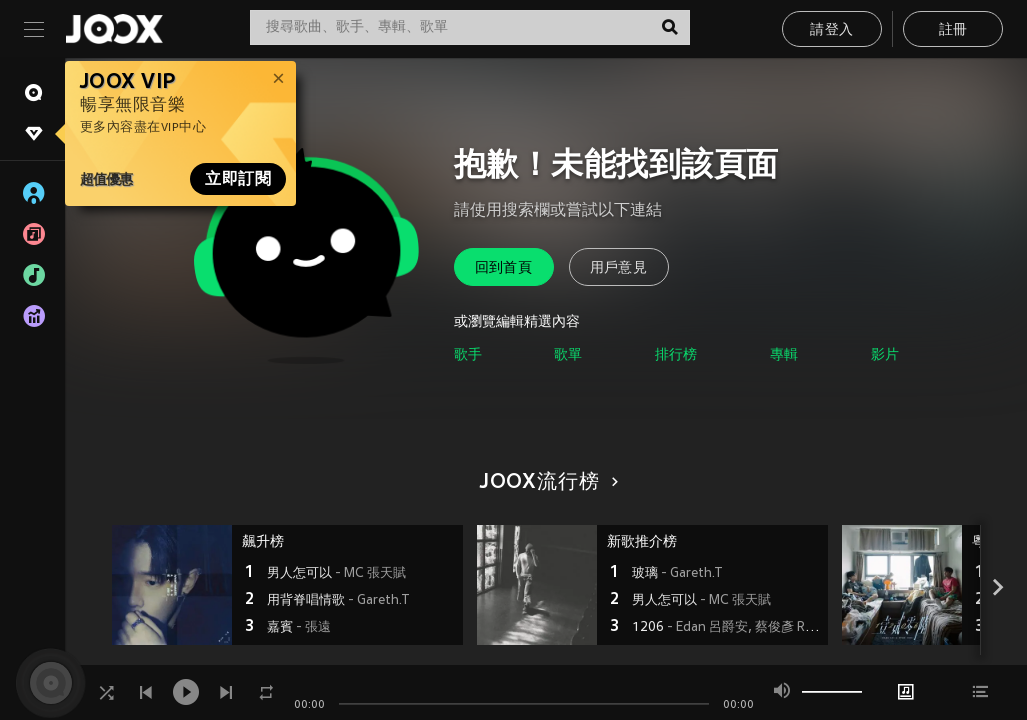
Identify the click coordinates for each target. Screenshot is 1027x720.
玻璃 (677, 574)
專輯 (784, 355)
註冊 (953, 30)
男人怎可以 (336, 574)
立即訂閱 (238, 179)
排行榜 (676, 355)
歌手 (468, 355)
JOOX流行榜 (546, 483)
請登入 (831, 30)
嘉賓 (299, 628)
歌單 (568, 355)
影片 (885, 355)
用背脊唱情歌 (338, 601)
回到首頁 (504, 268)
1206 (727, 628)
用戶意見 (619, 268)
